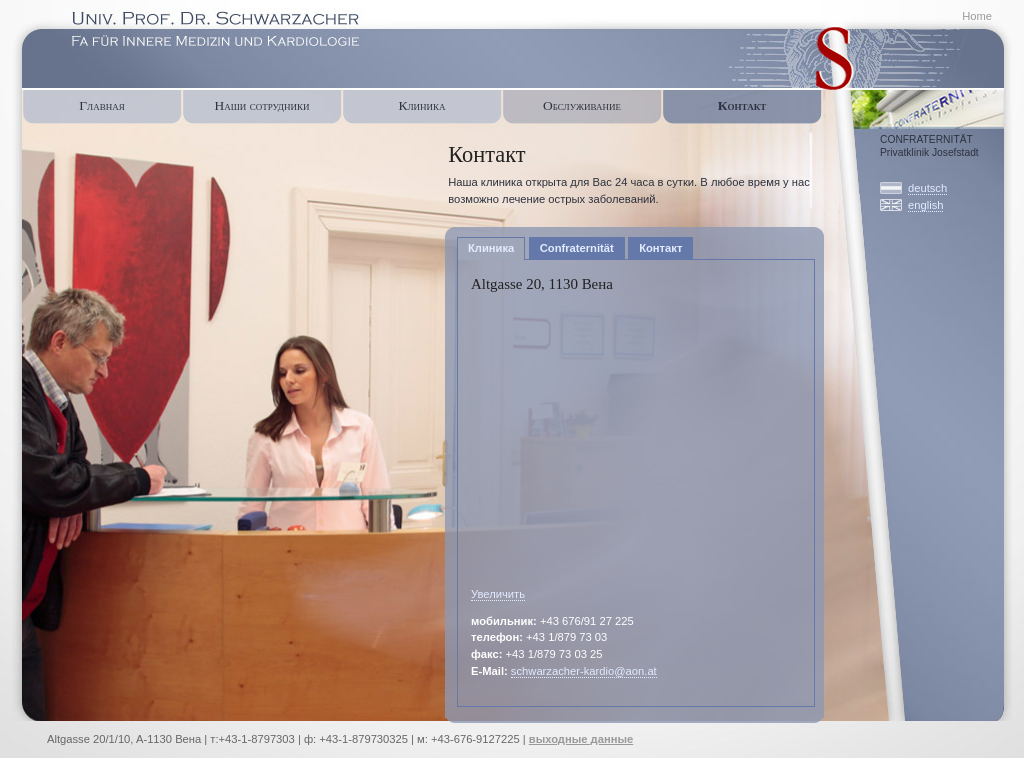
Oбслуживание (582, 105)
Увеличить (498, 594)
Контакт (742, 105)
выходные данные (581, 739)
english (925, 205)
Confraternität (902, 105)
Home (977, 16)
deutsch (927, 188)
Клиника (421, 105)
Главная (101, 105)
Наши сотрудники (261, 105)
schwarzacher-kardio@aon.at (584, 671)
